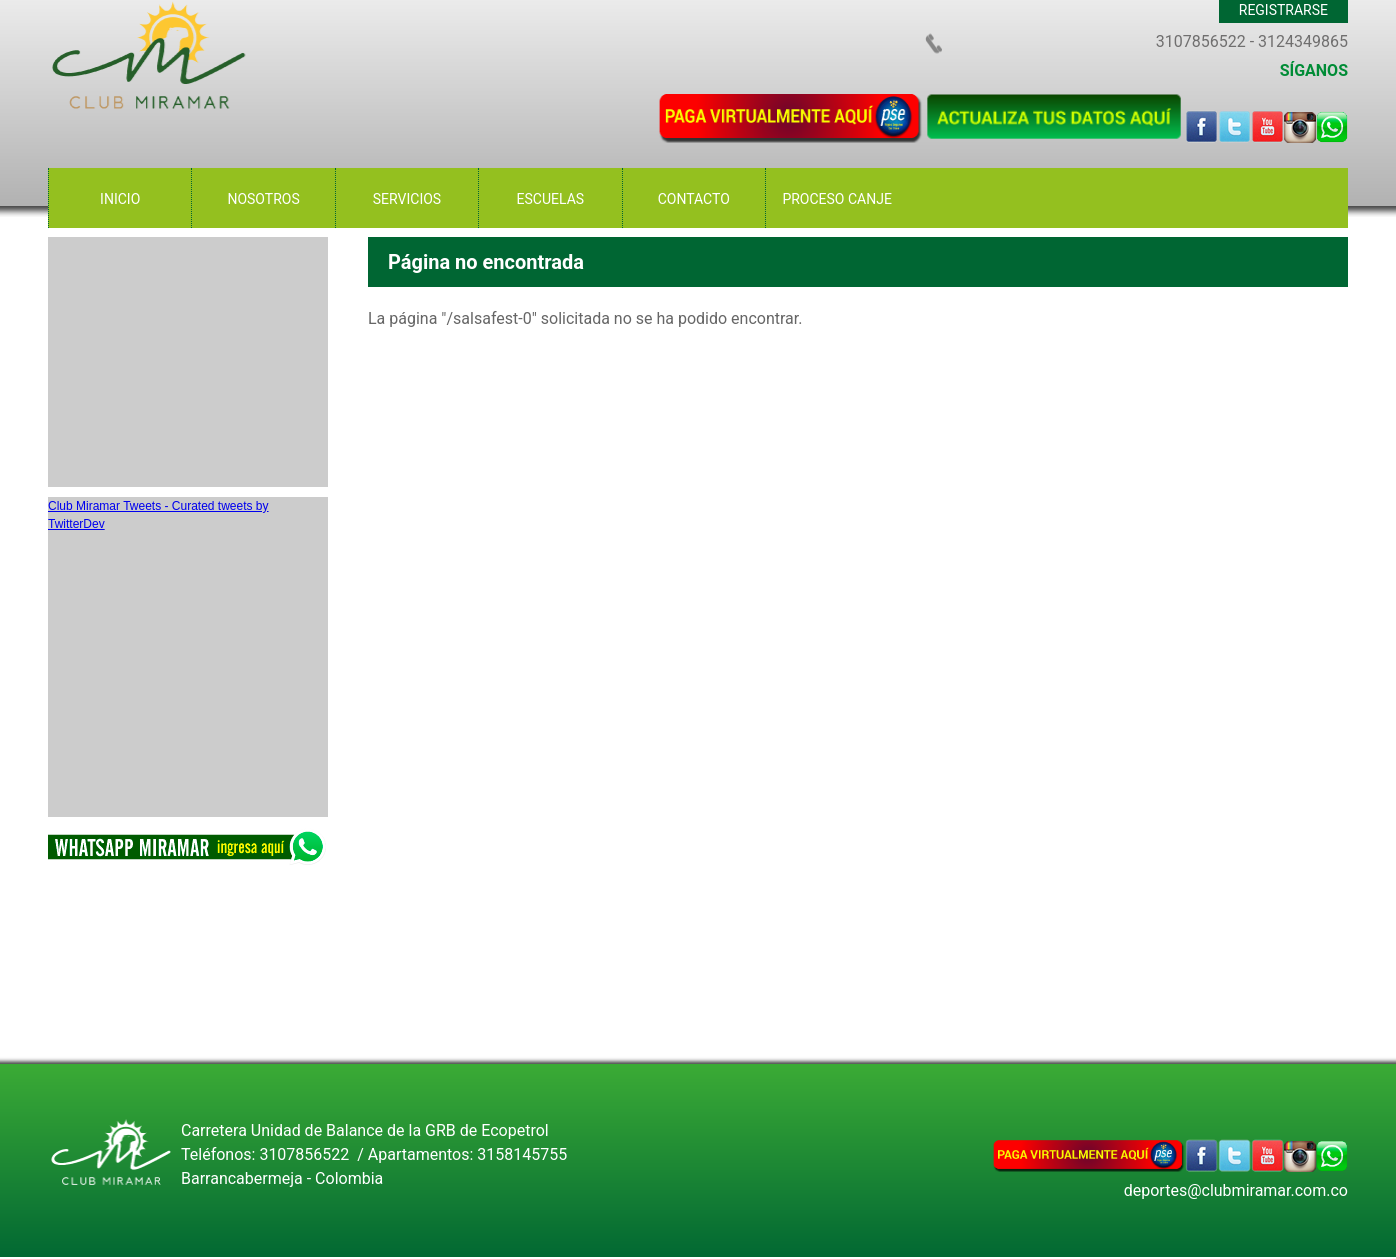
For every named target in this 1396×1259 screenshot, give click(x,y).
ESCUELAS (551, 199)
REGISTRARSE (1283, 10)
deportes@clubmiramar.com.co (1236, 1190)
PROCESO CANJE (837, 199)
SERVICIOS (407, 199)
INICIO (120, 199)
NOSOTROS (263, 199)
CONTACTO (694, 199)
